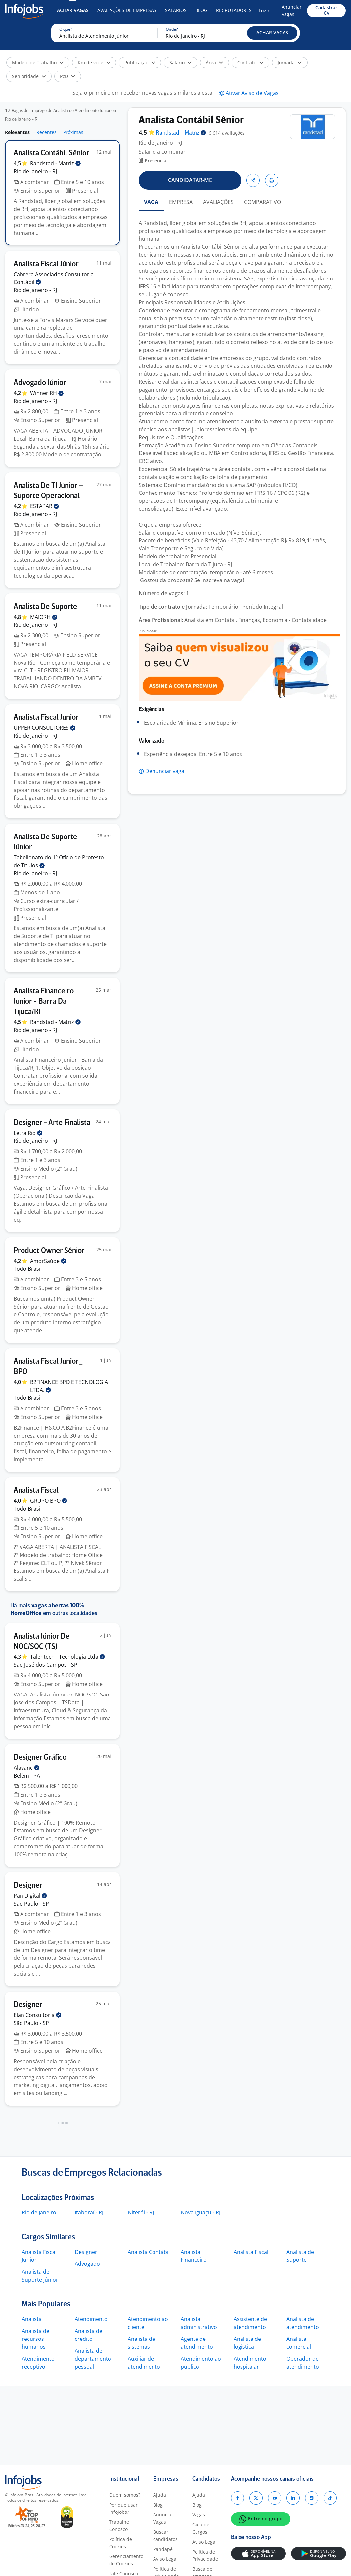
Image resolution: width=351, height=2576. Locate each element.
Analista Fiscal (251, 2251)
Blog (201, 10)
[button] (272, 33)
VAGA (151, 202)
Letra (28, 1133)
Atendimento (91, 2319)
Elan (37, 2015)
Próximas (73, 132)
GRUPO (48, 1500)
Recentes (46, 132)
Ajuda (159, 2495)
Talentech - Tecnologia (67, 1656)
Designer (86, 2251)
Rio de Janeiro (39, 2212)
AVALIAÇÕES (218, 202)
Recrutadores (234, 10)
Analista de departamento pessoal (93, 2358)
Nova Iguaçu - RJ (200, 2212)
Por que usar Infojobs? (123, 2508)
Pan (30, 1895)
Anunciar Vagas (292, 10)
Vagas (198, 2515)
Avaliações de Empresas (126, 10)
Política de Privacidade (205, 2555)
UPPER (44, 727)
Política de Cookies (120, 2543)
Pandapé (163, 2549)
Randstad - (55, 163)
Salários (176, 10)
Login (265, 10)
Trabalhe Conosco (119, 2525)
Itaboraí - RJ (89, 2212)
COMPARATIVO (262, 202)
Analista (32, 2319)
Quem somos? (124, 2495)
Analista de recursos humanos (35, 2338)
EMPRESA (181, 202)
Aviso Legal (165, 2559)
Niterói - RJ (141, 2212)
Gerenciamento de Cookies (126, 2560)
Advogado (87, 2263)
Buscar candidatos (165, 2535)
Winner (47, 393)
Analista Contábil (149, 2251)
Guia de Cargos (200, 2528)
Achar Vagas (73, 10)
